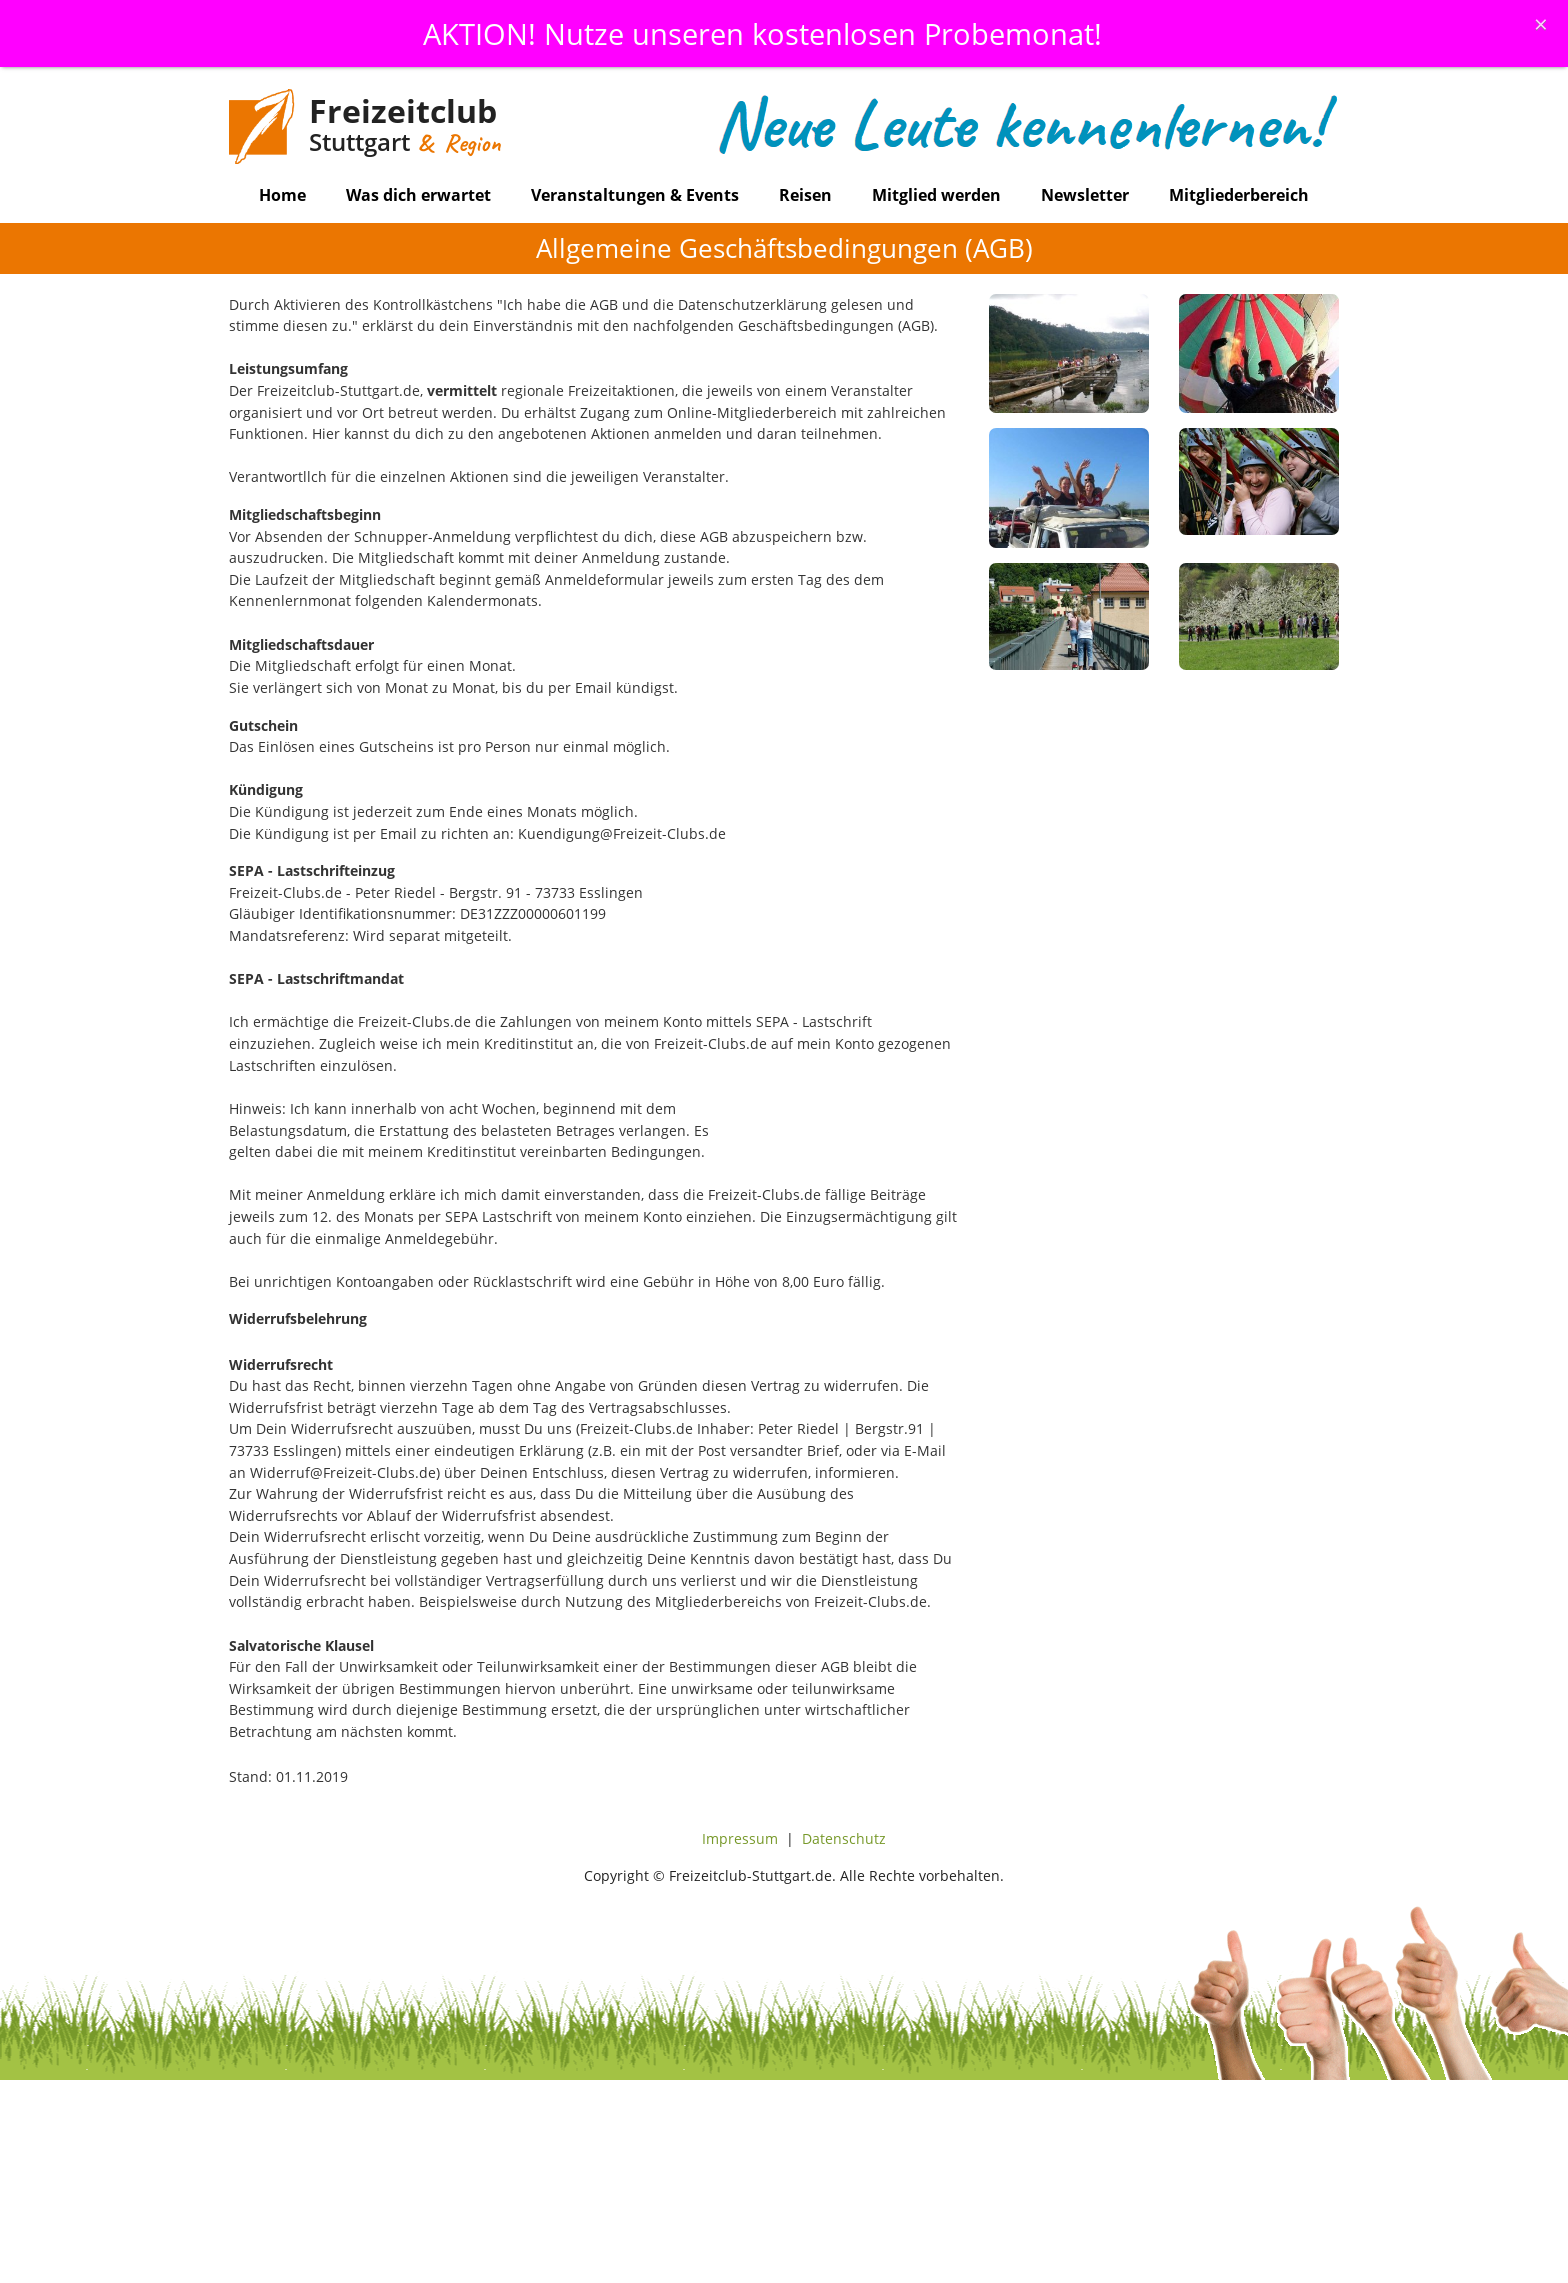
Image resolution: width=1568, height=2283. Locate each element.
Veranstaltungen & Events (635, 195)
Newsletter (1085, 195)
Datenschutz (844, 1838)
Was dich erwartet (418, 195)
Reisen (805, 195)
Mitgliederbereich (1239, 195)
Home (282, 195)
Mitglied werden (936, 195)
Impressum (740, 1838)
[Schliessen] (1541, 24)
